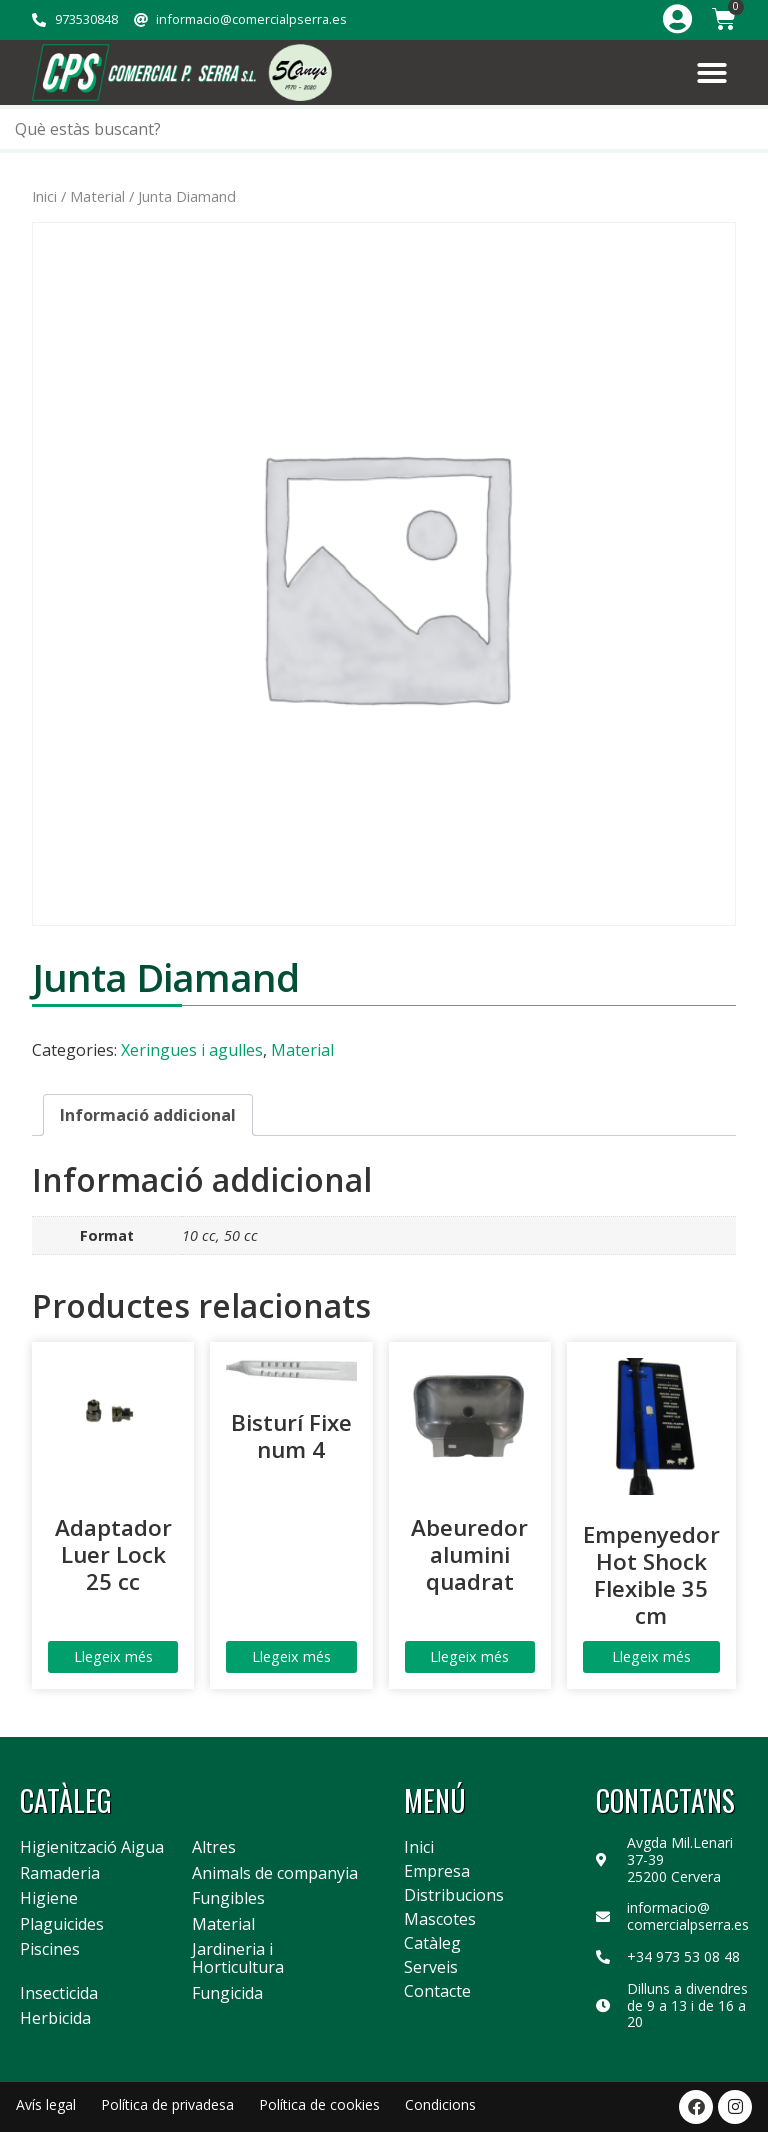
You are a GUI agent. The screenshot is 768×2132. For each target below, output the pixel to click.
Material (97, 196)
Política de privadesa (167, 2104)
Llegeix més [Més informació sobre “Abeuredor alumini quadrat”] (469, 1656)
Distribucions (454, 1895)
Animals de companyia (275, 1874)
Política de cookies (319, 2104)
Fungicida (227, 1994)
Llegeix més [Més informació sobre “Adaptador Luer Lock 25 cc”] (113, 1656)
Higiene (49, 1899)
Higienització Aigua (92, 1848)
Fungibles (228, 1899)
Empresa (437, 1871)
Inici (44, 196)
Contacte (437, 1991)
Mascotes (440, 1919)
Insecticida (59, 1994)
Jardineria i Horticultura (238, 1958)
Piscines (50, 1950)
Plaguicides (62, 1925)
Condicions (440, 2104)
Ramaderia (60, 1874)
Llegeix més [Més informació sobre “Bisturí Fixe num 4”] (291, 1656)
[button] (712, 73)
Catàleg (432, 1943)
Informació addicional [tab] (148, 1115)
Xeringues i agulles (192, 1050)
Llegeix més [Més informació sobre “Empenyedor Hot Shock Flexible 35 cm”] (651, 1656)
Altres (214, 1848)
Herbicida (55, 2019)
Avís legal (46, 2104)
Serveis (431, 1967)
